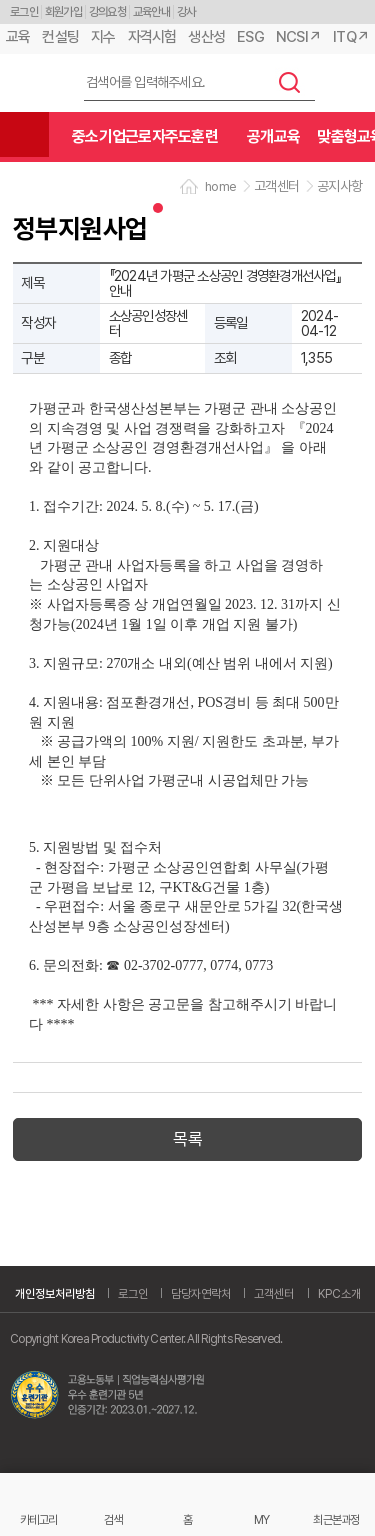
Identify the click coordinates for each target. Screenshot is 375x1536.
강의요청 (107, 12)
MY (262, 1519)
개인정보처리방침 (55, 1294)
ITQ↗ (351, 37)
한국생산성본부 (35, 83)
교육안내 (151, 12)
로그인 (24, 12)
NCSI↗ (298, 37)
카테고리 (38, 1519)
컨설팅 (60, 37)
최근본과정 (336, 1519)
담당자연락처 (201, 1294)
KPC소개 (339, 1294)
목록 (187, 1139)
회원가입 (63, 12)
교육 (18, 37)
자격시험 (152, 37)
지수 (103, 37)
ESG (250, 37)
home (220, 186)
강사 (186, 12)
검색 (290, 82)
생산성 (206, 37)
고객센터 (274, 1294)
